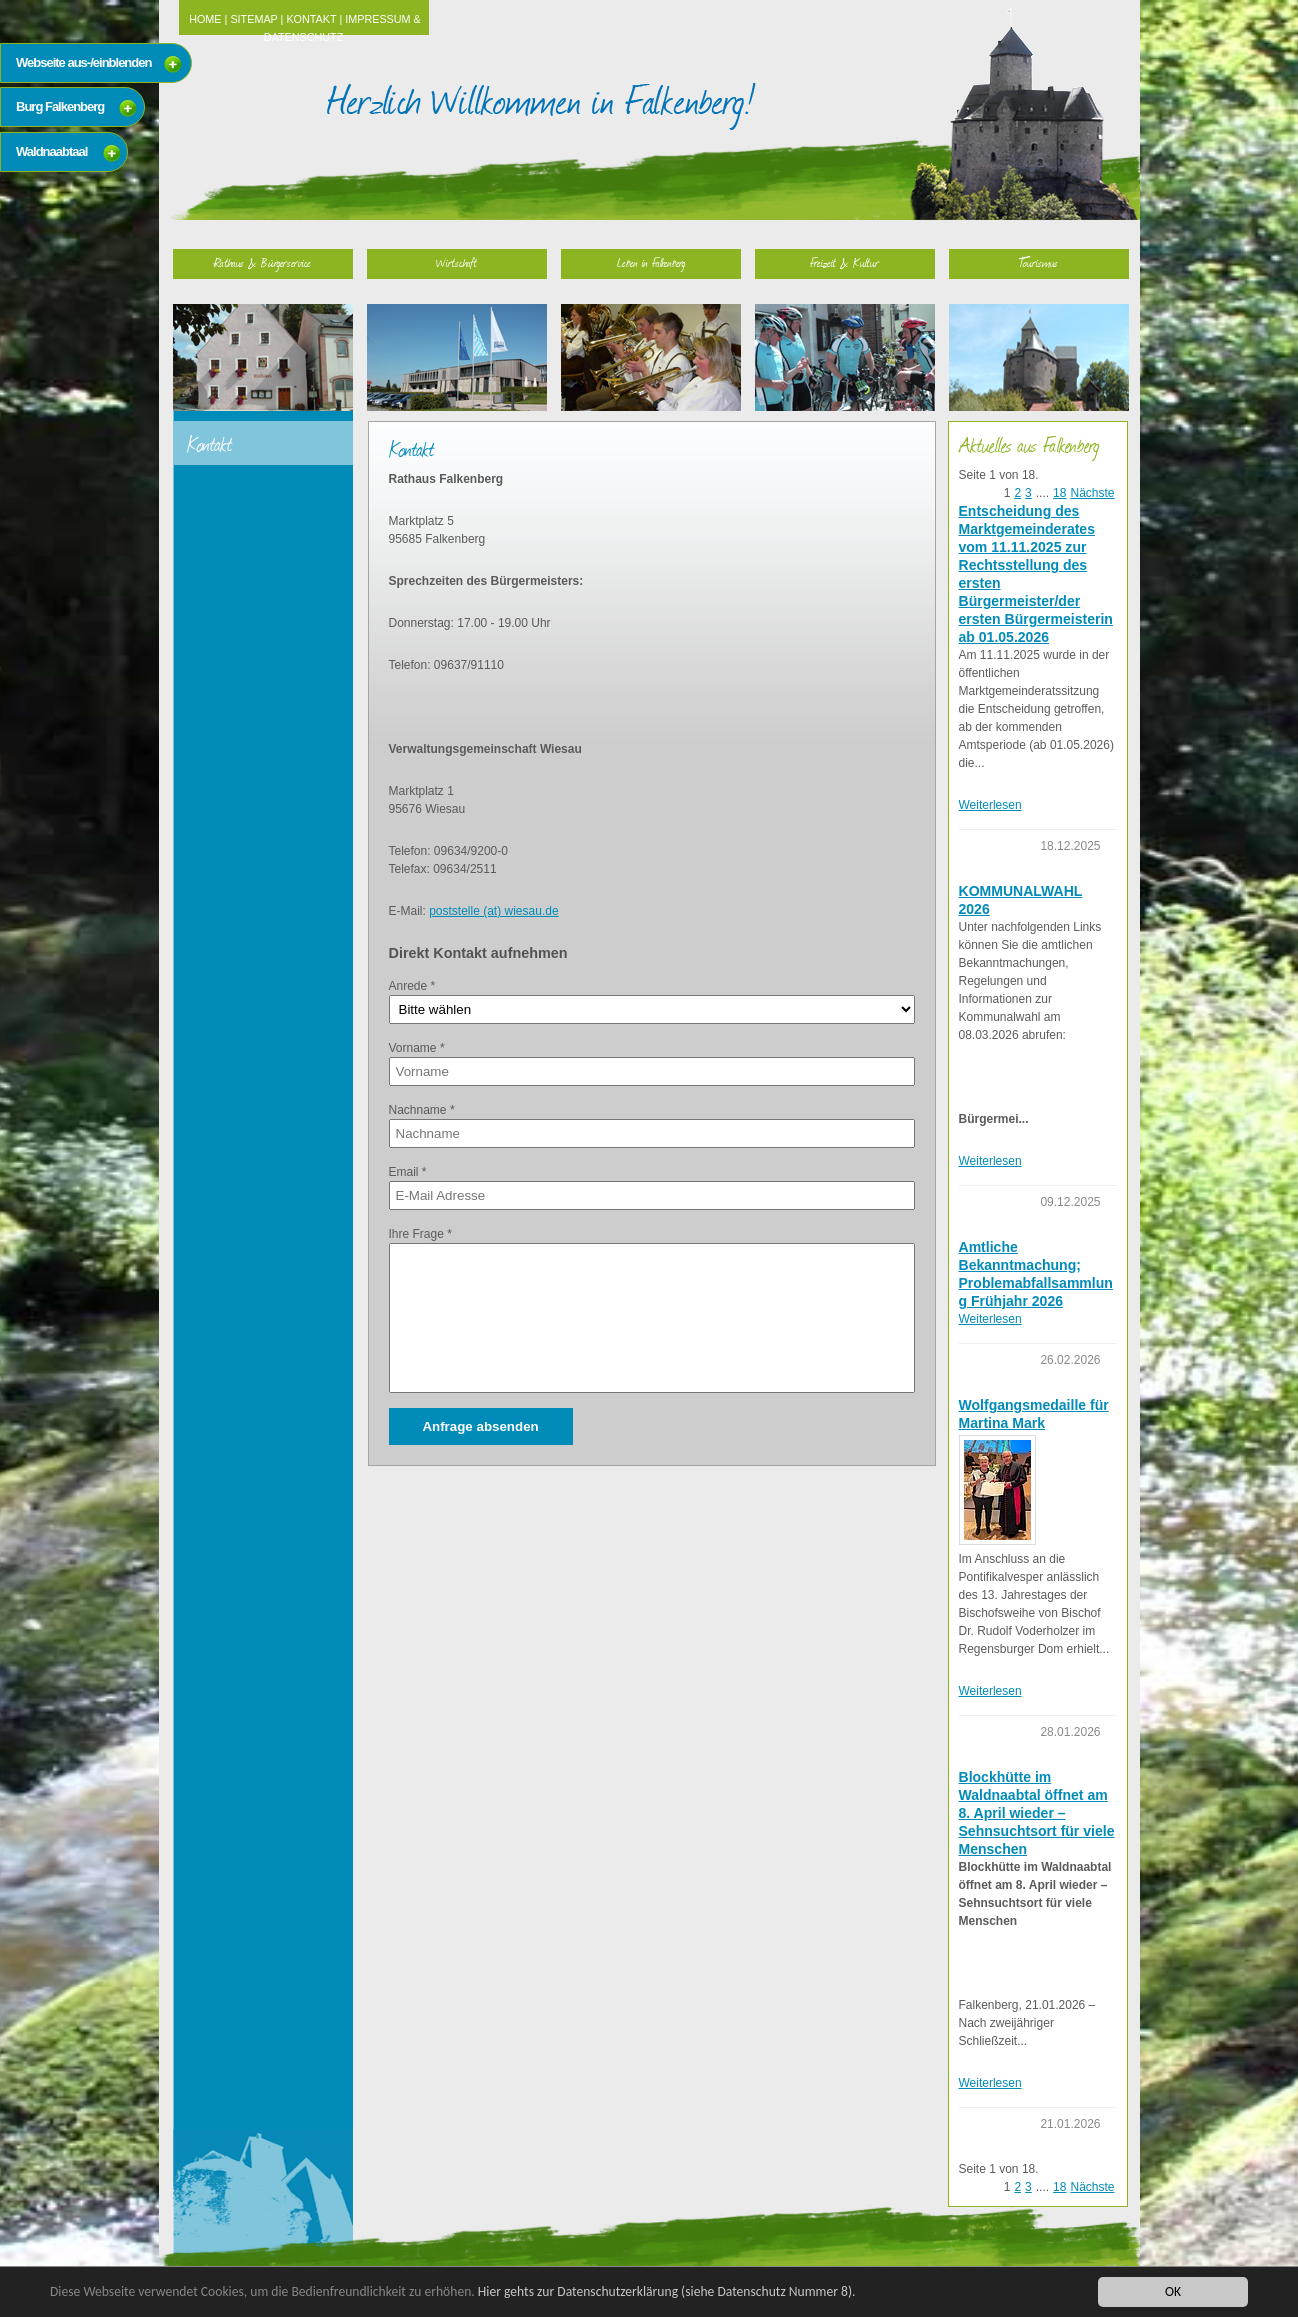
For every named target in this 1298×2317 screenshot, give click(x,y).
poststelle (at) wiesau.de (493, 911)
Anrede (412, 986)
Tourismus (1038, 262)
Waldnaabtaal (51, 151)
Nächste (1092, 493)
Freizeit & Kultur (844, 262)
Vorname (417, 1048)
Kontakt (311, 19)
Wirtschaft (456, 262)
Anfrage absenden (480, 1426)
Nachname (422, 1110)
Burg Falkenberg (60, 106)
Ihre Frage (420, 1234)
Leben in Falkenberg (651, 262)
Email (408, 1172)
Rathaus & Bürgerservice (262, 262)
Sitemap (253, 19)
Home (205, 19)
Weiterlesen (990, 805)
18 (1059, 493)
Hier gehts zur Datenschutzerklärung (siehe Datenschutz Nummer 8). (667, 2291)
